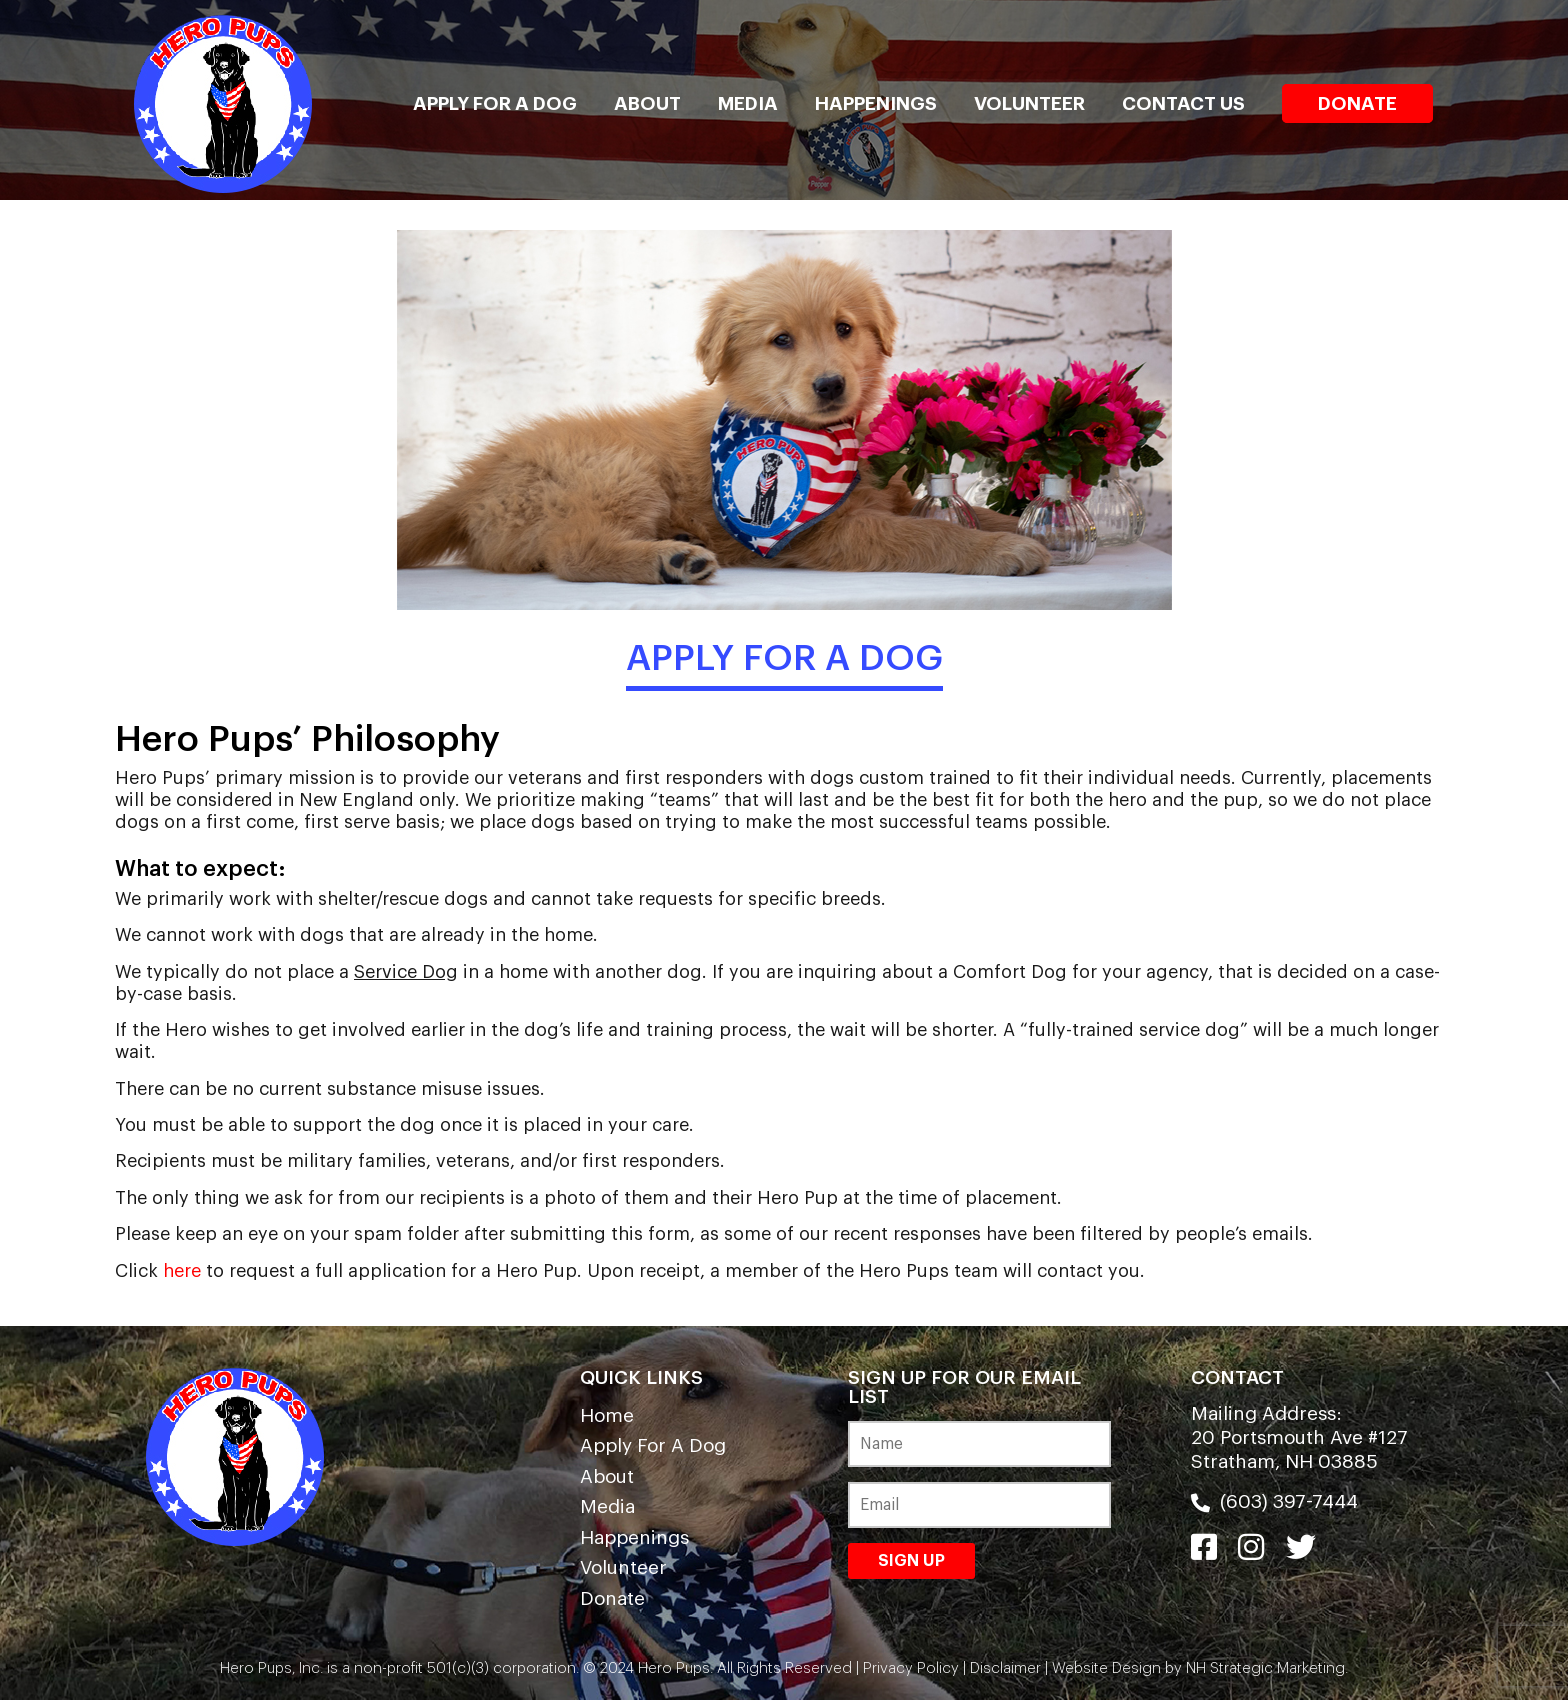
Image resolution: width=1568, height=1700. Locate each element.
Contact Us (1183, 103)
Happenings (876, 103)
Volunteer (1029, 103)
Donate (1357, 103)
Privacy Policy (911, 1668)
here (182, 1271)
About (647, 103)
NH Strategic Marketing (1263, 1668)
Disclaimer (1005, 1668)
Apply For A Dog (495, 103)
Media (748, 103)
